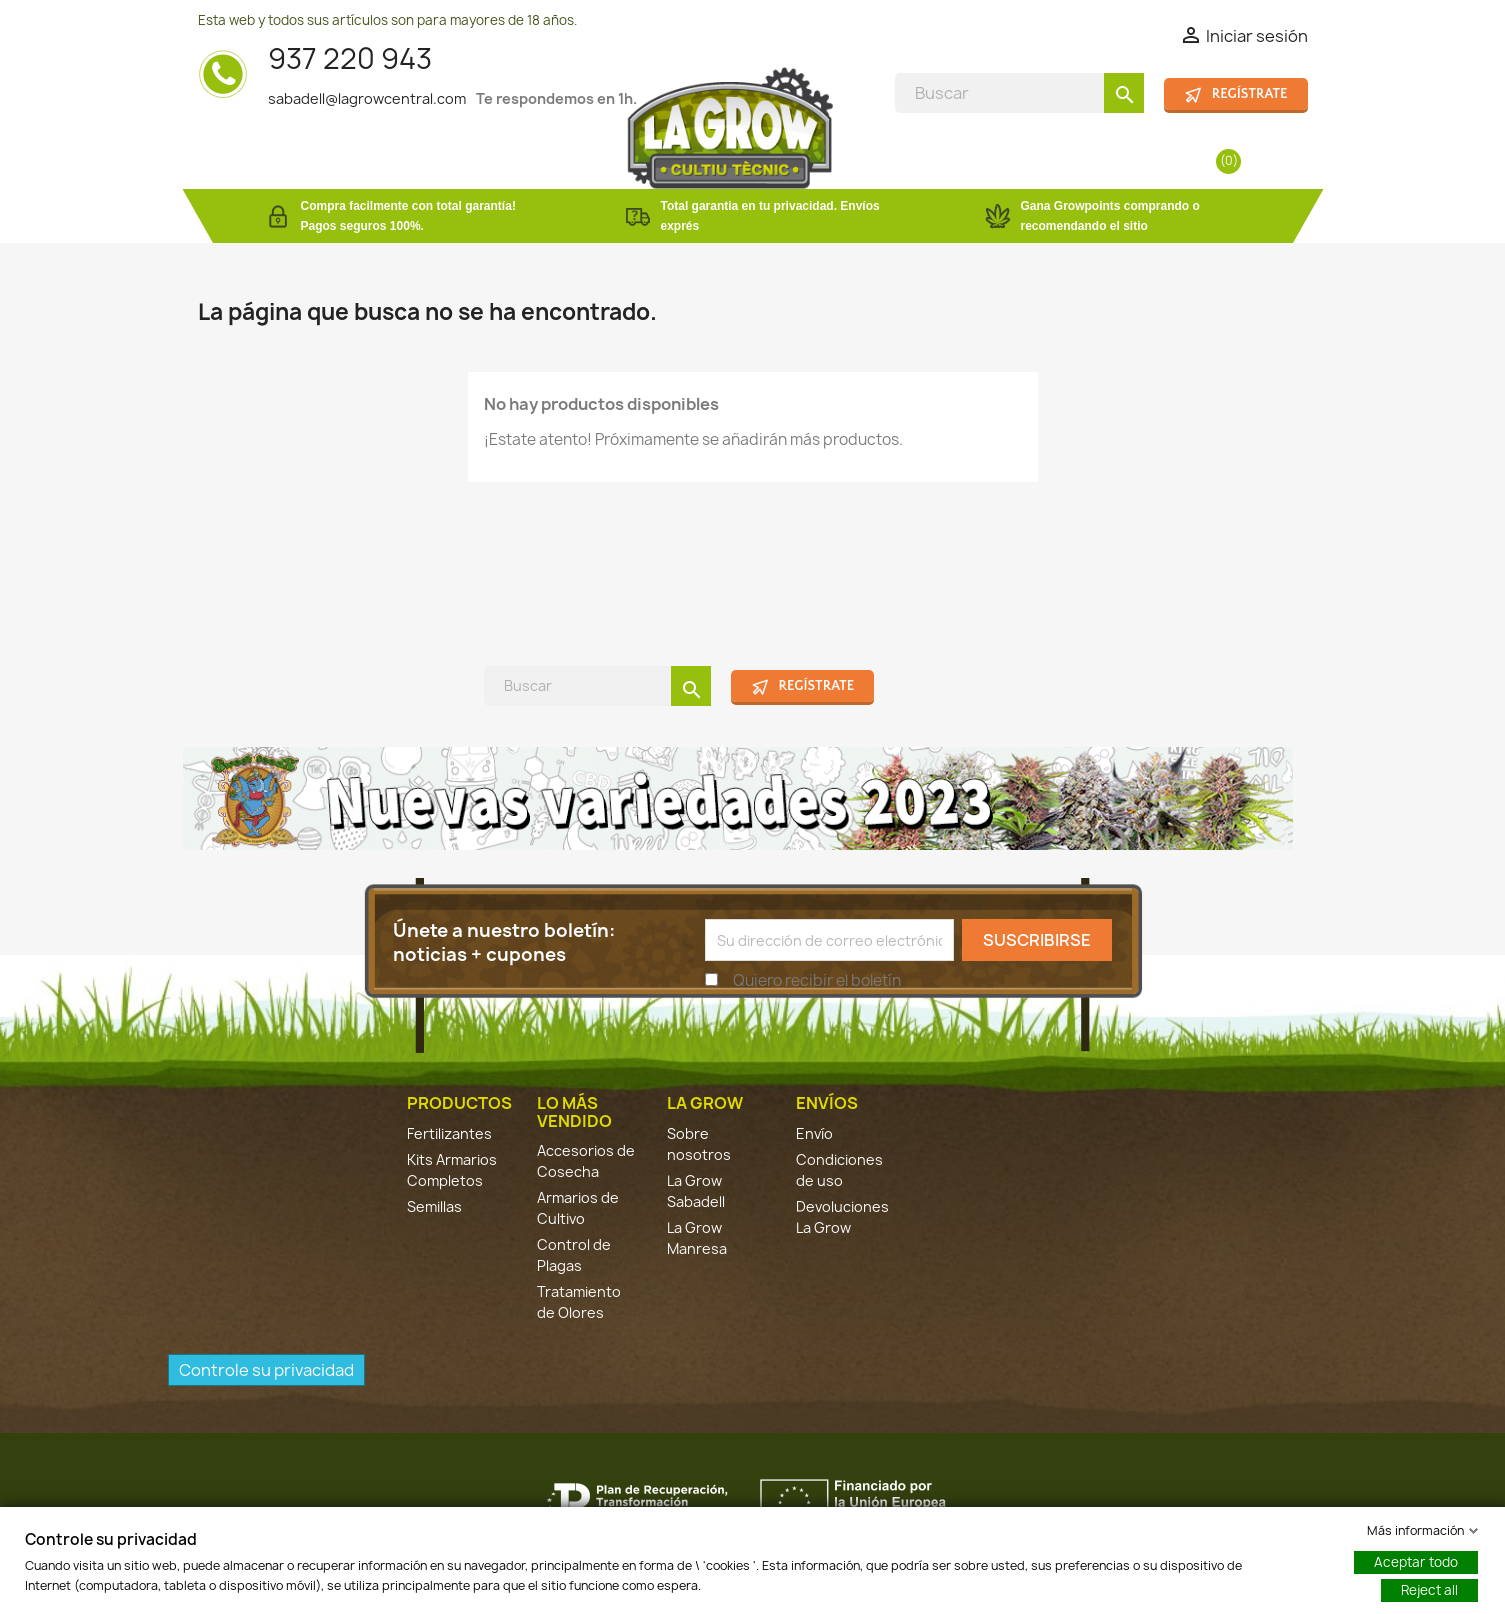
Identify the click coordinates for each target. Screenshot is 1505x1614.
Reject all (1429, 1590)
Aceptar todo (1416, 1562)
